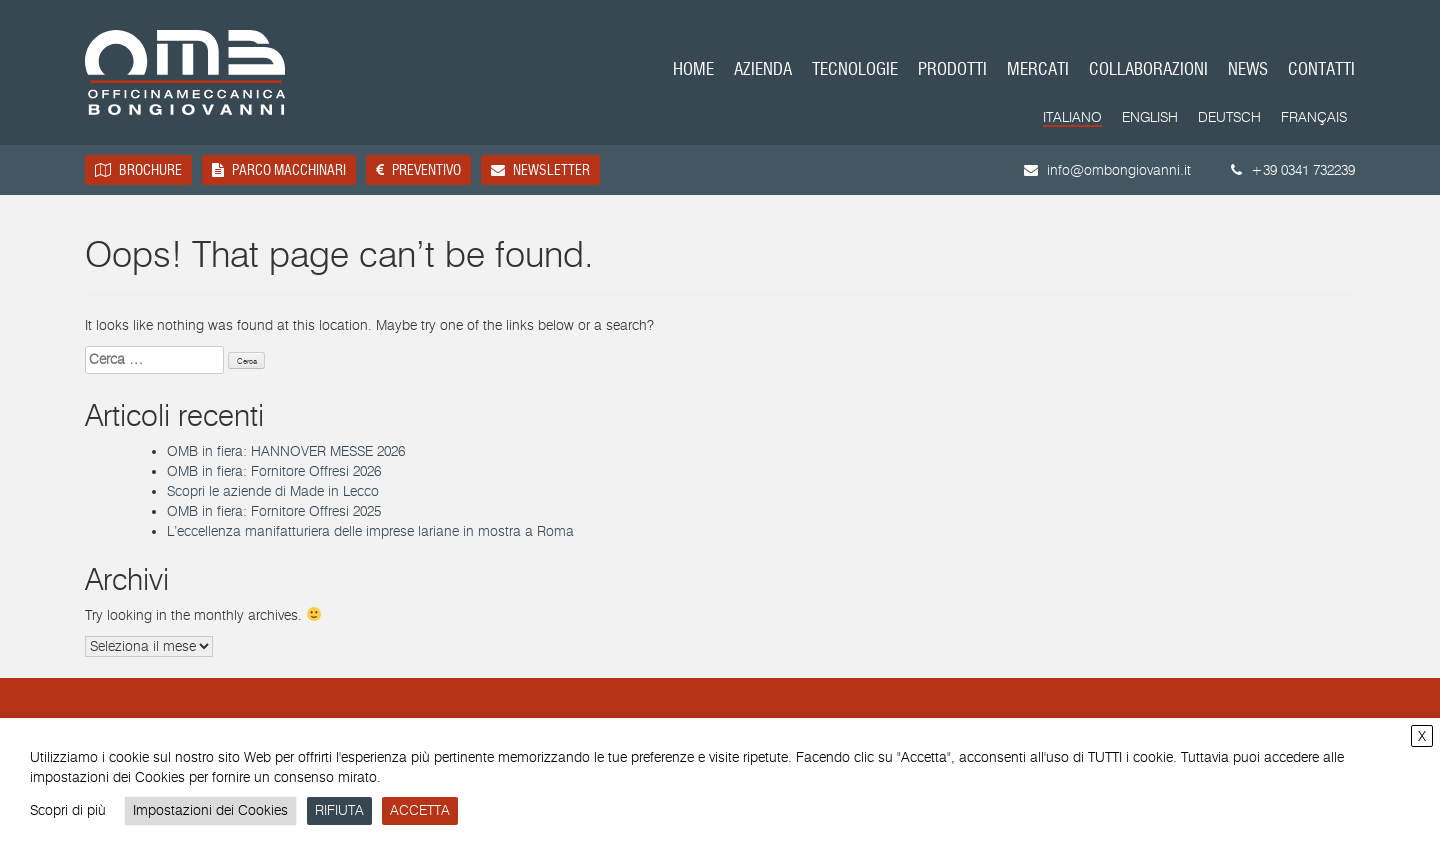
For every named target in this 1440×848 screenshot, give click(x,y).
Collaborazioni (1148, 70)
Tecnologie (855, 70)
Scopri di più (68, 810)
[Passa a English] (1150, 118)
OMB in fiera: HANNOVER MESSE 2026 (286, 451)
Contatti (1321, 70)
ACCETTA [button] (420, 810)
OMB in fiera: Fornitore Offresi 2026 (274, 471)
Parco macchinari (279, 170)
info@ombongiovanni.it (1107, 170)
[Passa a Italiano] (1072, 119)
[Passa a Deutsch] (1229, 118)
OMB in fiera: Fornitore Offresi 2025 (274, 511)
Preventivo (418, 170)
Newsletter (540, 170)
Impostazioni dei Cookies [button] (210, 810)
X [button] (1422, 736)
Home (693, 70)
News (1248, 70)
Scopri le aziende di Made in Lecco (273, 491)
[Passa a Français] (1314, 118)
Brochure (138, 170)
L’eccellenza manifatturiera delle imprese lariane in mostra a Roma (370, 531)
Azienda (763, 70)
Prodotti (952, 70)
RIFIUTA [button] (339, 810)
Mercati (1038, 70)
